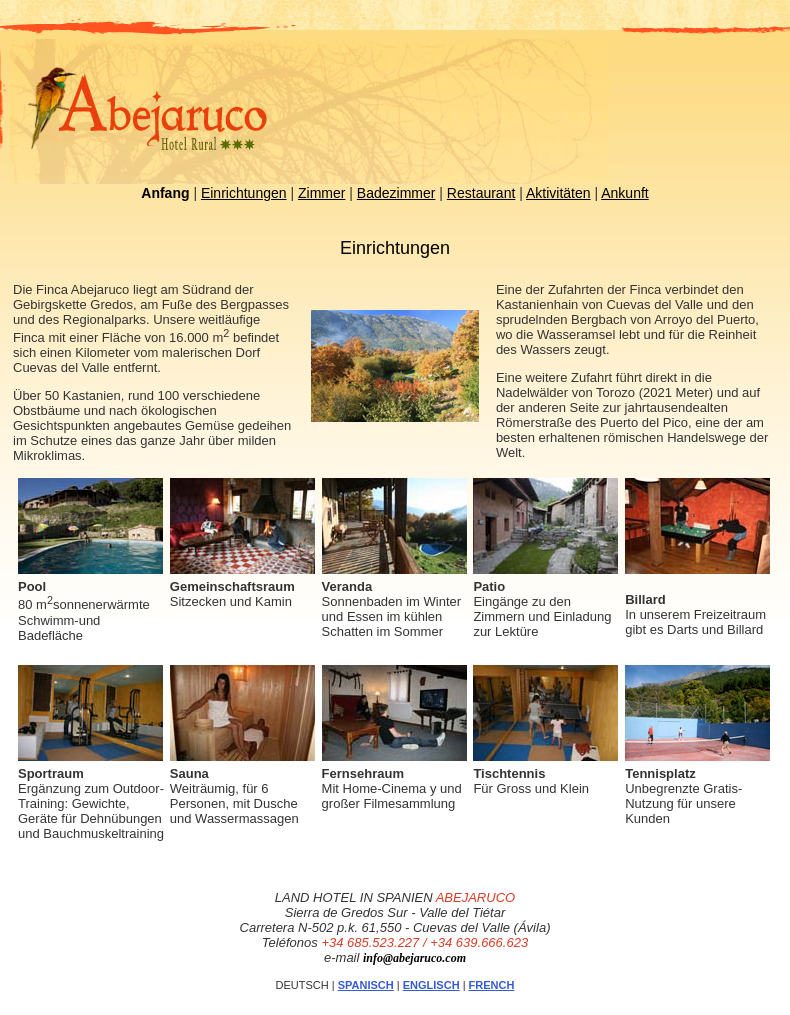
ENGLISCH (431, 985)
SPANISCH (366, 985)
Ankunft (624, 193)
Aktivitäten (558, 193)
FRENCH (492, 985)
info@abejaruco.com (414, 958)
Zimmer (321, 193)
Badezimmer (396, 193)
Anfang (165, 193)
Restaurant (481, 193)
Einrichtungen (244, 193)
